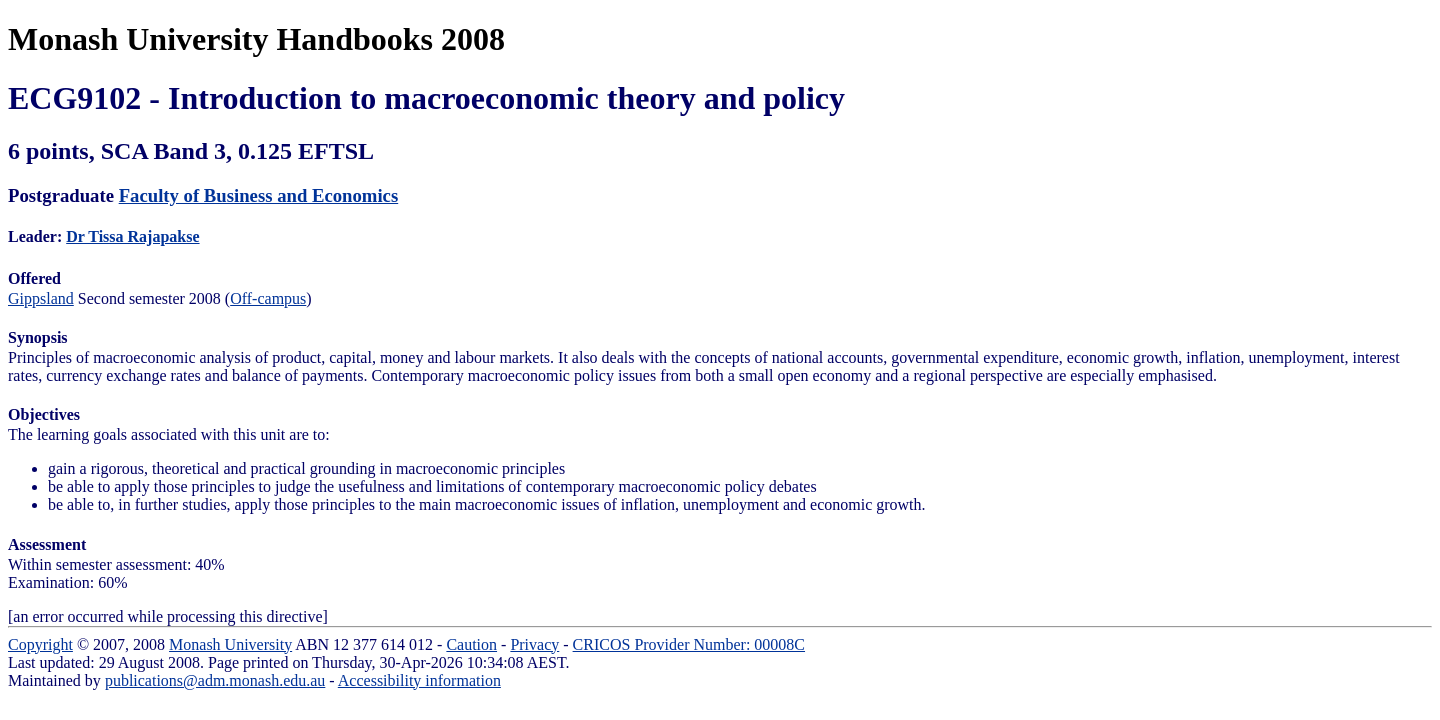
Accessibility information (419, 680)
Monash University (230, 644)
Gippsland (41, 298)
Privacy (534, 644)
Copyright (40, 644)
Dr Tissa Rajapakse (132, 236)
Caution (471, 644)
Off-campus (268, 298)
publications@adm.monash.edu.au (215, 680)
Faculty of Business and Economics (259, 195)
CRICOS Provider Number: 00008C (689, 644)
